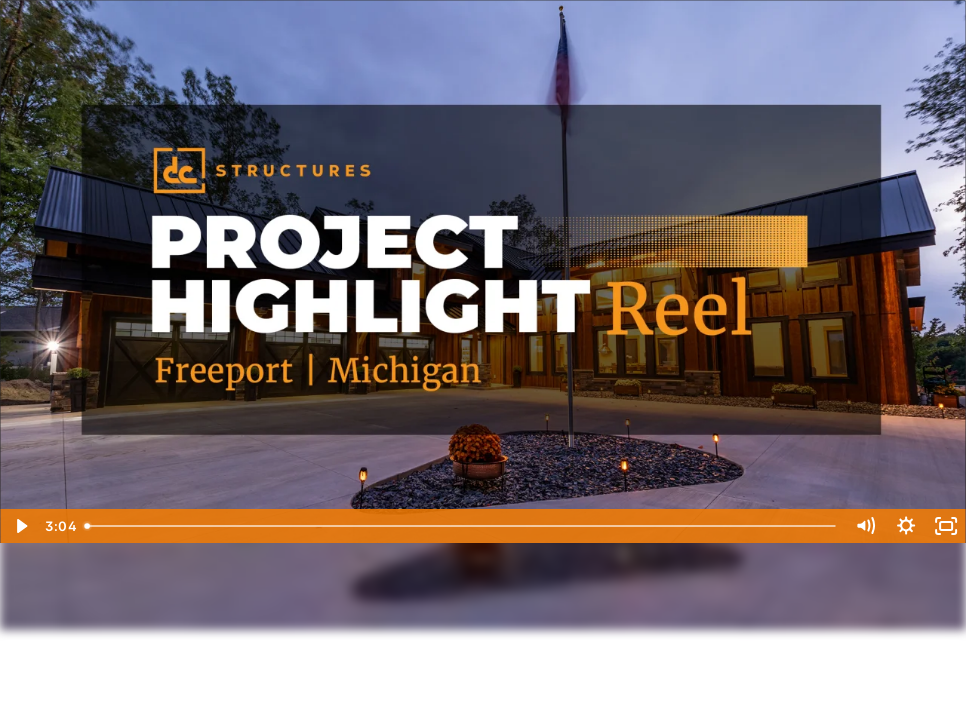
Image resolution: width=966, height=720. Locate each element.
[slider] (461, 526)
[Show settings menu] (906, 526)
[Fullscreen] (946, 526)
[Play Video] (20, 526)
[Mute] (865, 526)
